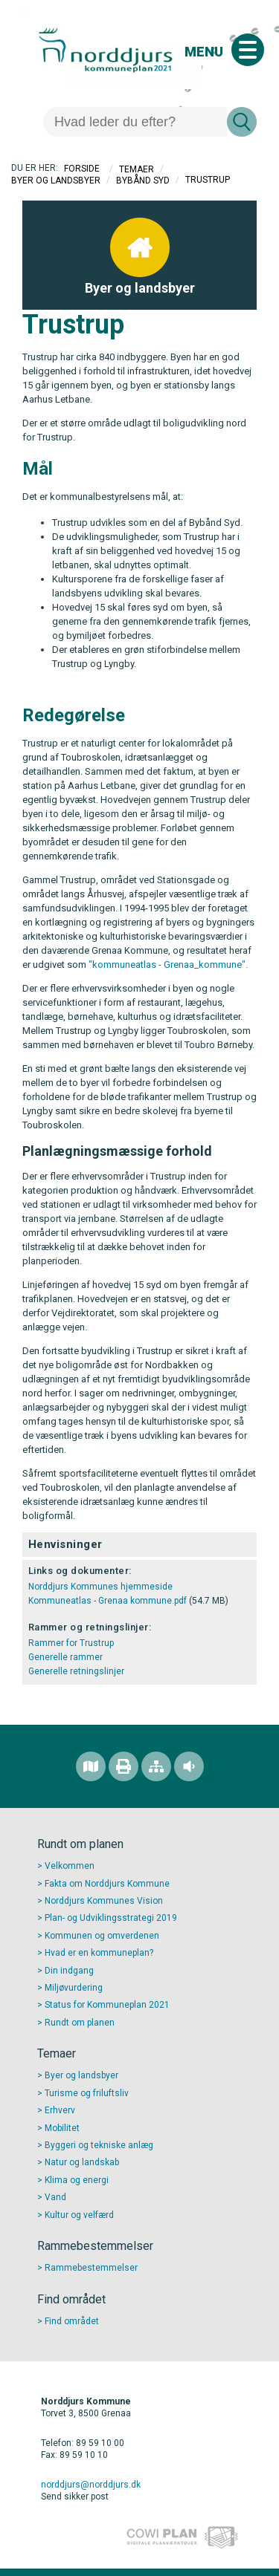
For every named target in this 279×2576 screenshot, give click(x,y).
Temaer (136, 168)
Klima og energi (77, 2180)
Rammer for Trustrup (71, 1643)
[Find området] (91, 1766)
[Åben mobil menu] (247, 49)
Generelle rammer (65, 1657)
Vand (55, 2197)
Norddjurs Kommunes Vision (104, 1901)
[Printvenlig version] (123, 1766)
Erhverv (60, 2110)
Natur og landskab (82, 2162)
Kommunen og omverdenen (102, 1936)
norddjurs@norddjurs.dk (91, 2484)
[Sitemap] (156, 1766)
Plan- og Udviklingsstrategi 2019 (111, 1918)
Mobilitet (62, 2128)
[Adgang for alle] (189, 1766)
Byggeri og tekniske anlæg (99, 2145)
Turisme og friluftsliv (87, 2093)
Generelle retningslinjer (76, 1671)
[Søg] (135, 122)
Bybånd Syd (143, 180)
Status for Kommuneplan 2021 (107, 2005)
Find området (72, 2321)
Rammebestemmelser (91, 2268)
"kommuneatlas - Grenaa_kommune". (168, 964)
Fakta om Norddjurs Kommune (107, 1884)
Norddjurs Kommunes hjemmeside (100, 1586)
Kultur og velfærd (79, 2215)
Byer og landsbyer (55, 180)
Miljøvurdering (74, 1988)
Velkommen (69, 1866)
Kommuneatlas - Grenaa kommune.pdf (107, 1601)
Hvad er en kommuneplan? (99, 1953)
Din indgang (69, 1970)
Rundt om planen (80, 2022)
